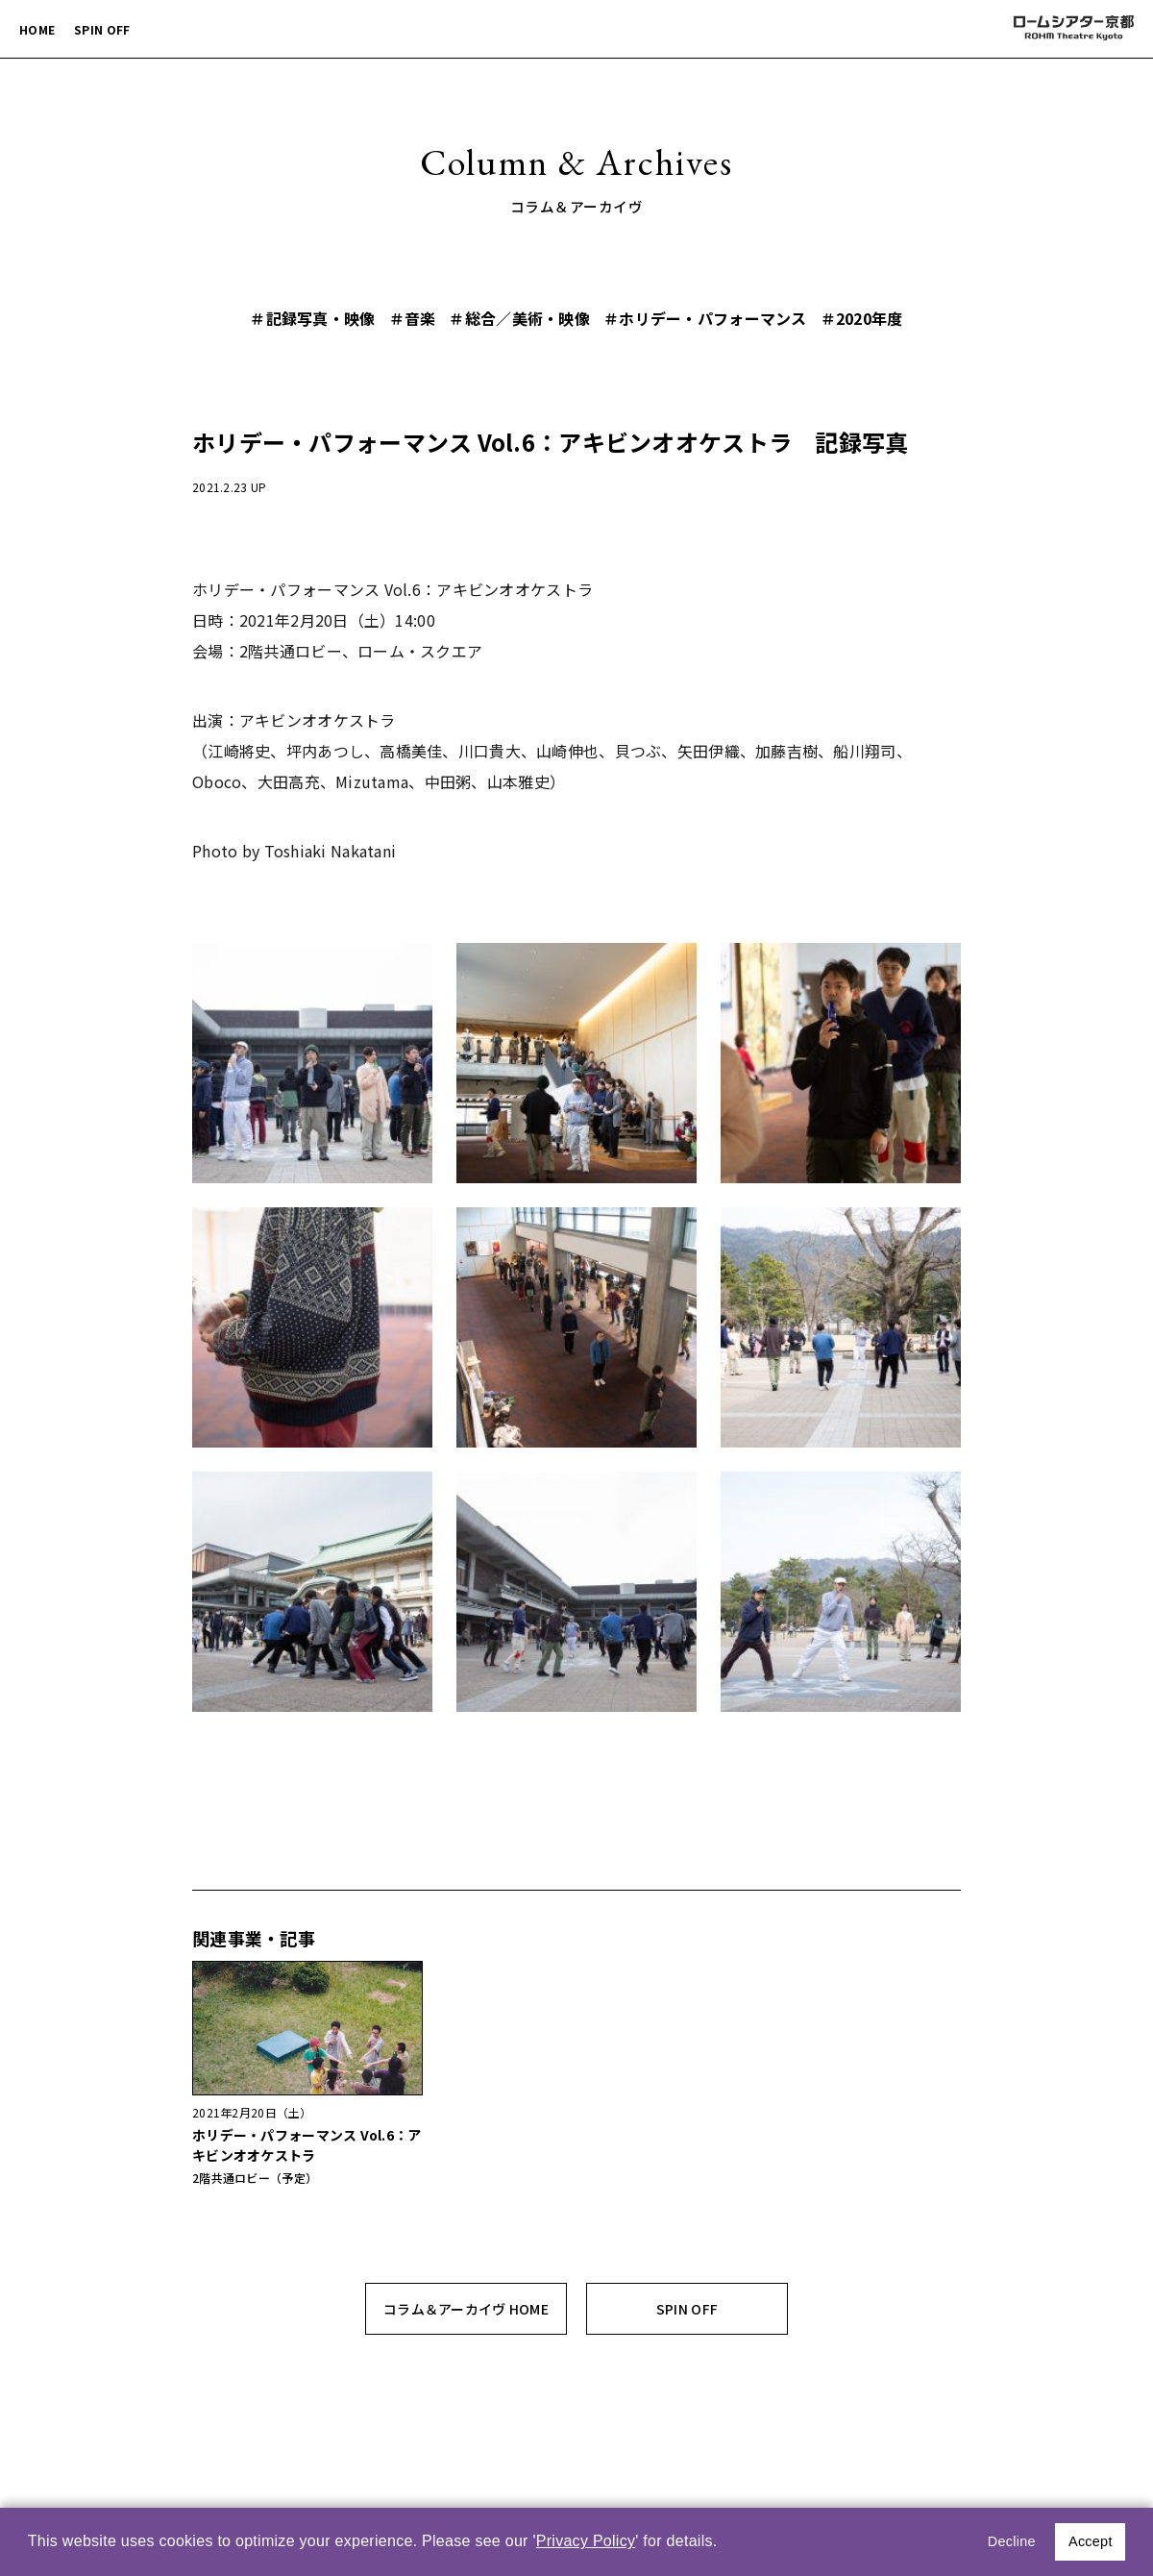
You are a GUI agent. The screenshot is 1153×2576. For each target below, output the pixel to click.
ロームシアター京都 (1072, 28)
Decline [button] (1012, 2541)
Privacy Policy (586, 2541)
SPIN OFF (102, 29)
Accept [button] (1090, 2541)
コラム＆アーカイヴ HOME (466, 2308)
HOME (37, 29)
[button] (724, 2543)
